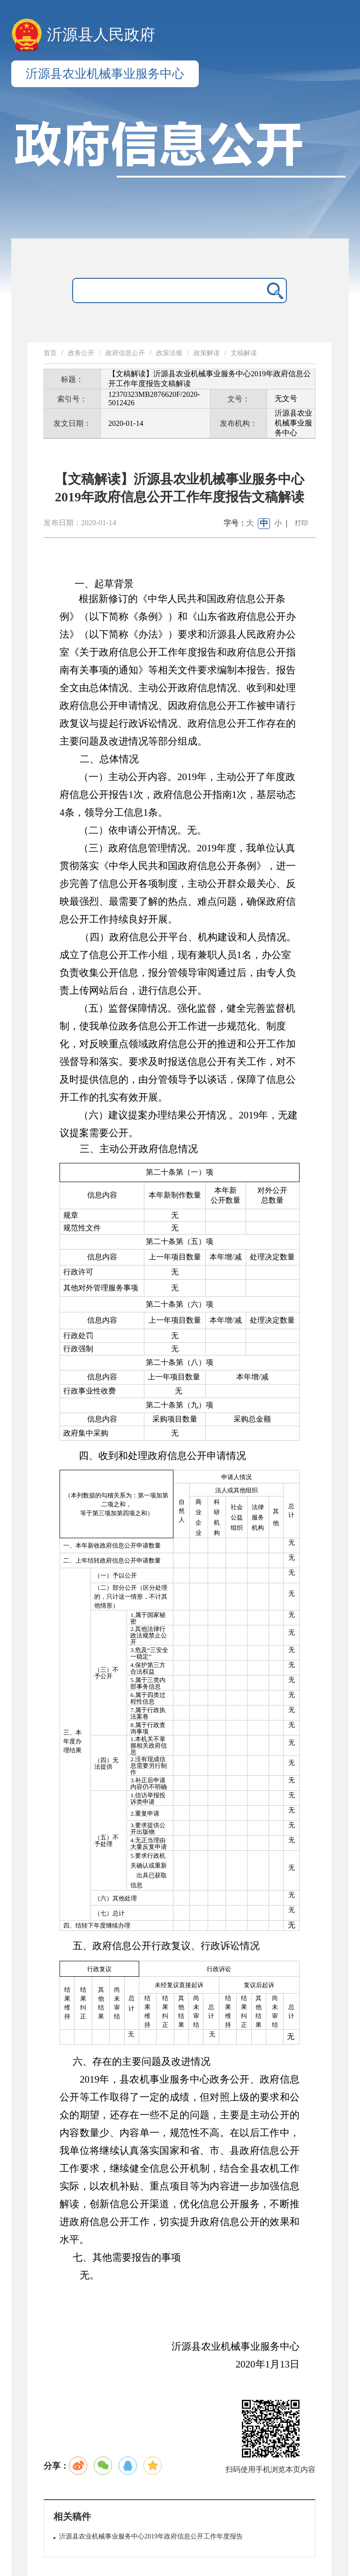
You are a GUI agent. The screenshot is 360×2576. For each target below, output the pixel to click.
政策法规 (169, 353)
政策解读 (207, 353)
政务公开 (81, 353)
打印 (301, 523)
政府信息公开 (125, 353)
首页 (50, 353)
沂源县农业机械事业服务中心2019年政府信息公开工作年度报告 (151, 2536)
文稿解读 (244, 353)
